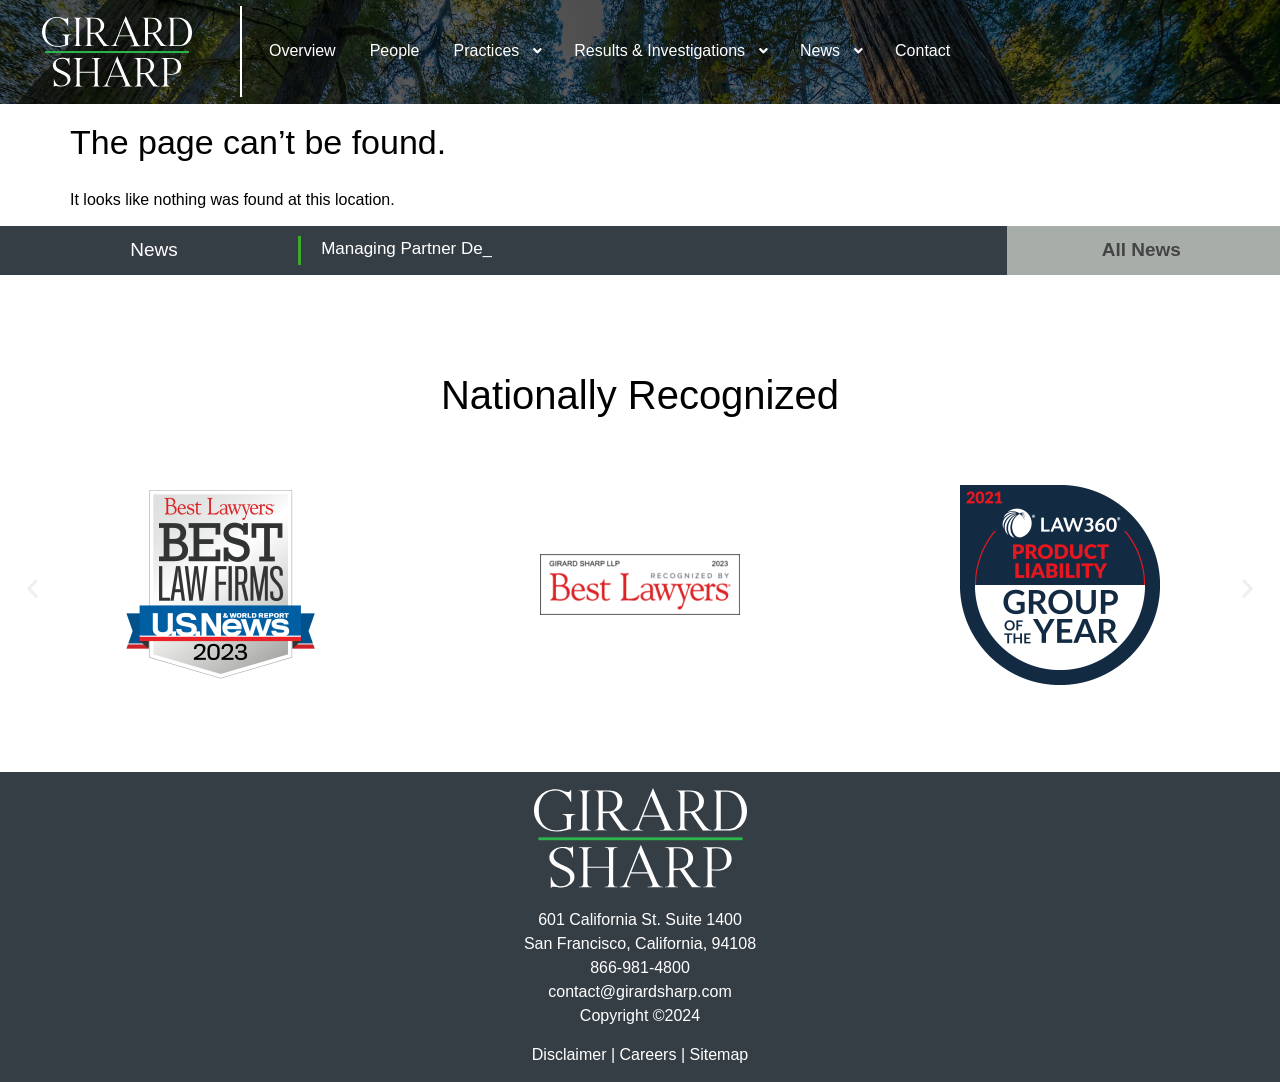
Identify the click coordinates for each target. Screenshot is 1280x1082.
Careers (648, 1054)
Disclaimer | (573, 1054)
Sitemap (718, 1054)
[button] (32, 588)
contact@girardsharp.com (639, 991)
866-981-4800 (640, 967)
